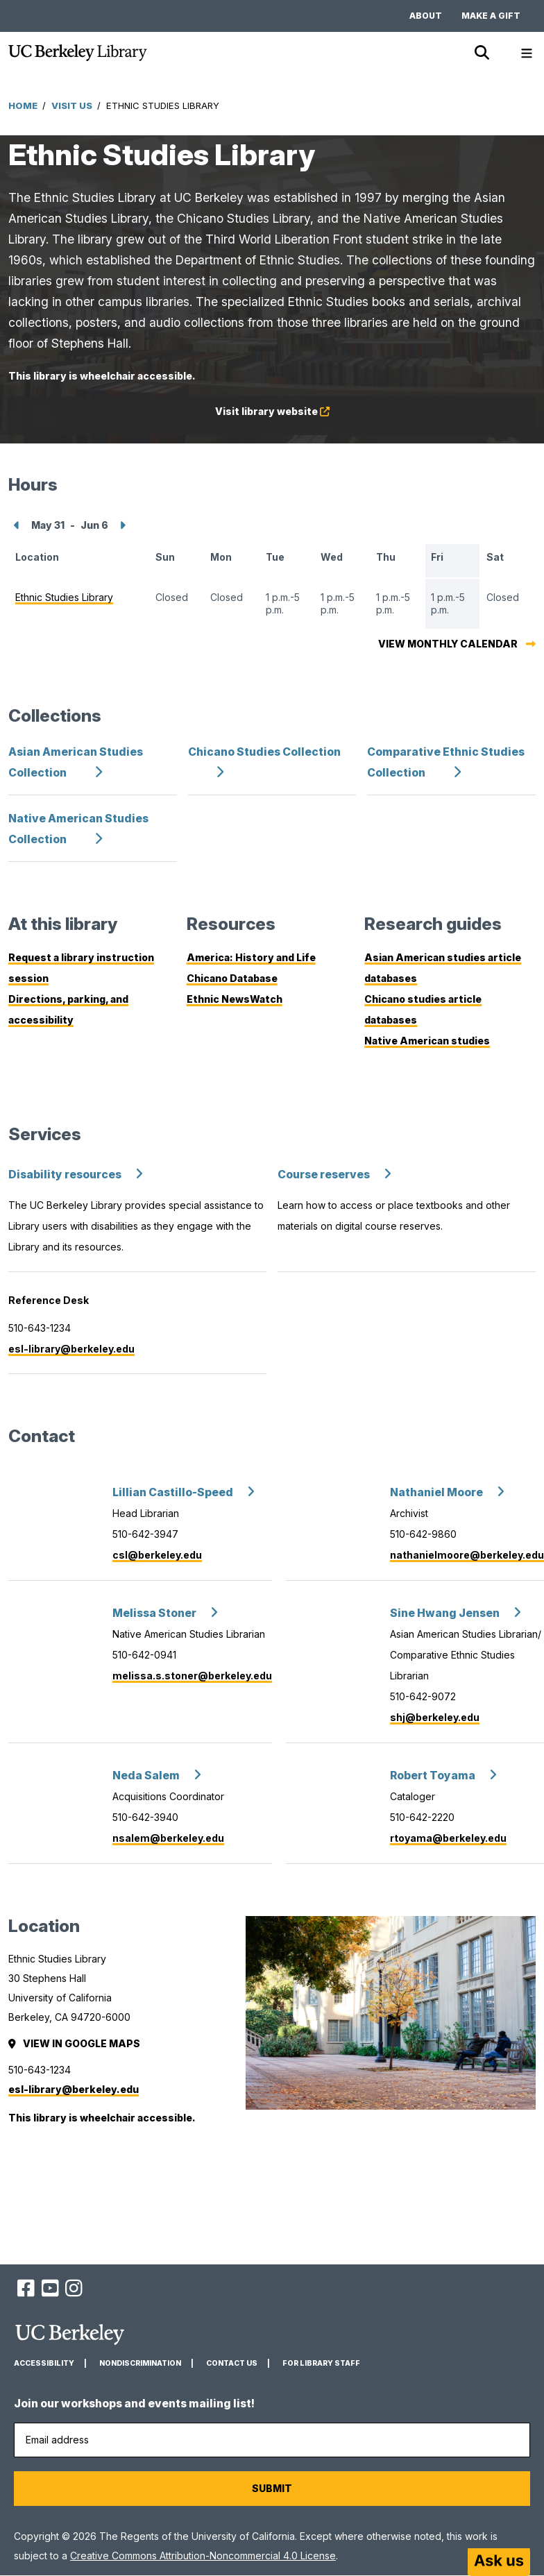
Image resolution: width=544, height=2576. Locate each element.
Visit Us (71, 105)
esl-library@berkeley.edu (71, 1349)
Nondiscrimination (140, 2363)
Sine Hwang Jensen (445, 1613)
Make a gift (490, 15)
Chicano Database (232, 978)
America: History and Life (251, 957)
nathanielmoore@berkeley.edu (467, 1555)
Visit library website (290, 414)
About (425, 15)
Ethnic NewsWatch (234, 999)
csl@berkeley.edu (157, 1555)
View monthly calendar (448, 644)
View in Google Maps (75, 2043)
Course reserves (324, 1174)
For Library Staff (321, 2363)
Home (22, 105)
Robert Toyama (432, 1775)
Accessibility (44, 2363)
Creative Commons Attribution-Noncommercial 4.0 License (203, 2555)
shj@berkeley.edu (434, 1717)
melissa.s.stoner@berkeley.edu (192, 1675)
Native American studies (427, 1040)
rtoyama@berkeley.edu (448, 1838)
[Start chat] (499, 2562)
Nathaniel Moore (436, 1492)
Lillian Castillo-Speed (172, 1492)
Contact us (231, 2363)
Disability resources (64, 1174)
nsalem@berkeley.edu (168, 1838)
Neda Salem (146, 1775)
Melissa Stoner (154, 1613)
